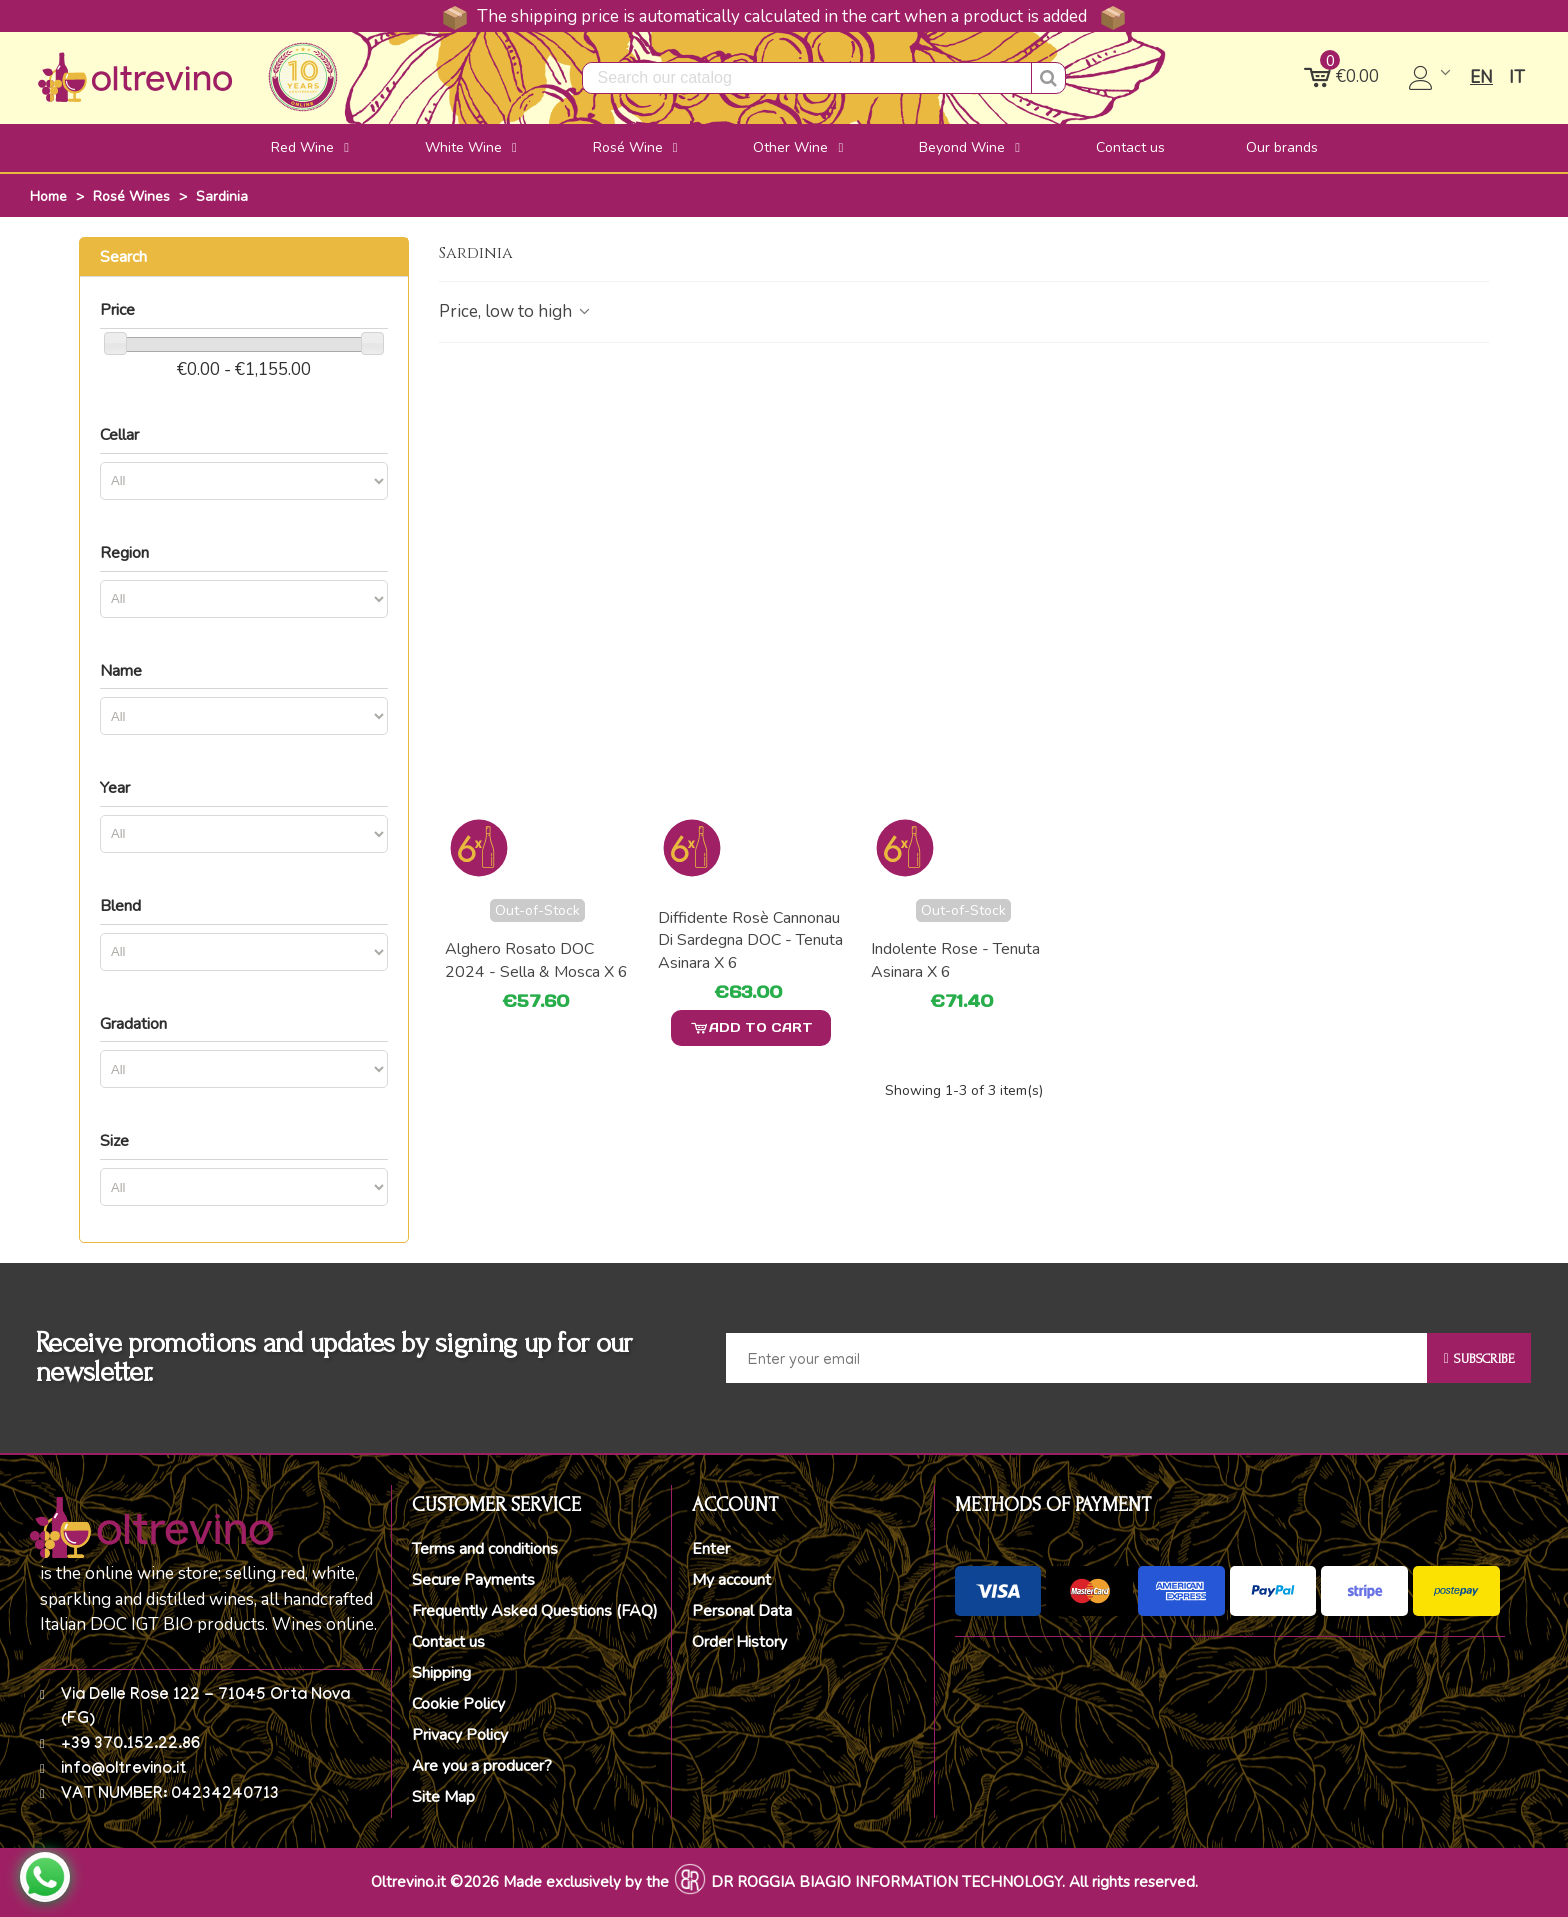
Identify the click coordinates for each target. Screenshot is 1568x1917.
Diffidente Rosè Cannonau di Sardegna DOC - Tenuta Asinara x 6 (750, 940)
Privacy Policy (460, 1735)
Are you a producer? (482, 1766)
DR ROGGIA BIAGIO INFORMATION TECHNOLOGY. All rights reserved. (954, 1882)
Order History (739, 1642)
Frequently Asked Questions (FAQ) (535, 1611)
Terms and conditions (485, 1549)
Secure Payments (473, 1580)
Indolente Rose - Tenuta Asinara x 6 (955, 960)
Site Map (443, 1797)
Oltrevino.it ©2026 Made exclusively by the (520, 1882)
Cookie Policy (458, 1704)
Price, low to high (516, 311)
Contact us (448, 1642)
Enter (711, 1549)
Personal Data (742, 1611)
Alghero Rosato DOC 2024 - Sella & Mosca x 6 (536, 960)
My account (731, 1580)
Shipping (441, 1673)
